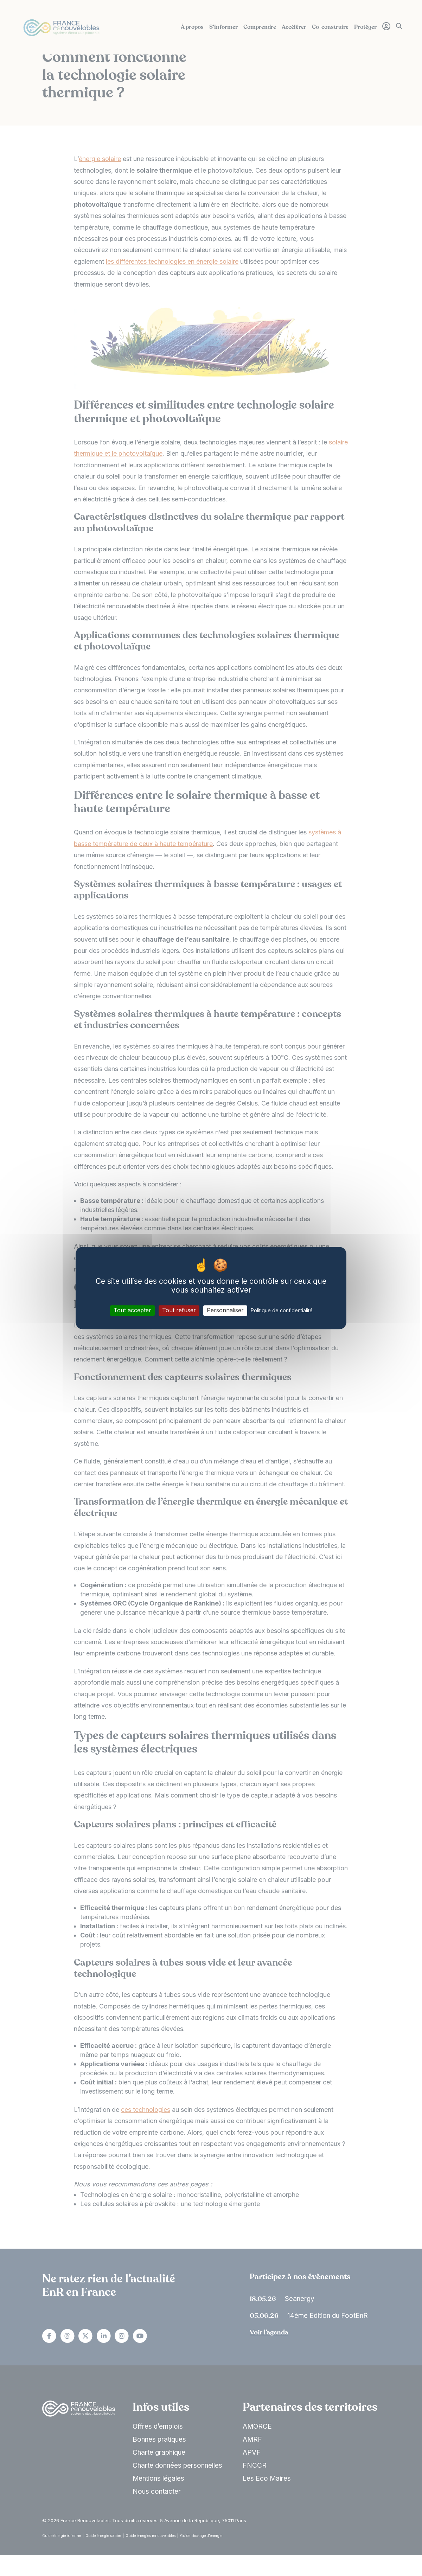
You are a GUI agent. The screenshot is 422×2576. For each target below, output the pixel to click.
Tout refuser (179, 1310)
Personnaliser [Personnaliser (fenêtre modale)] (225, 1310)
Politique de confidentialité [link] (282, 1311)
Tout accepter (132, 1310)
